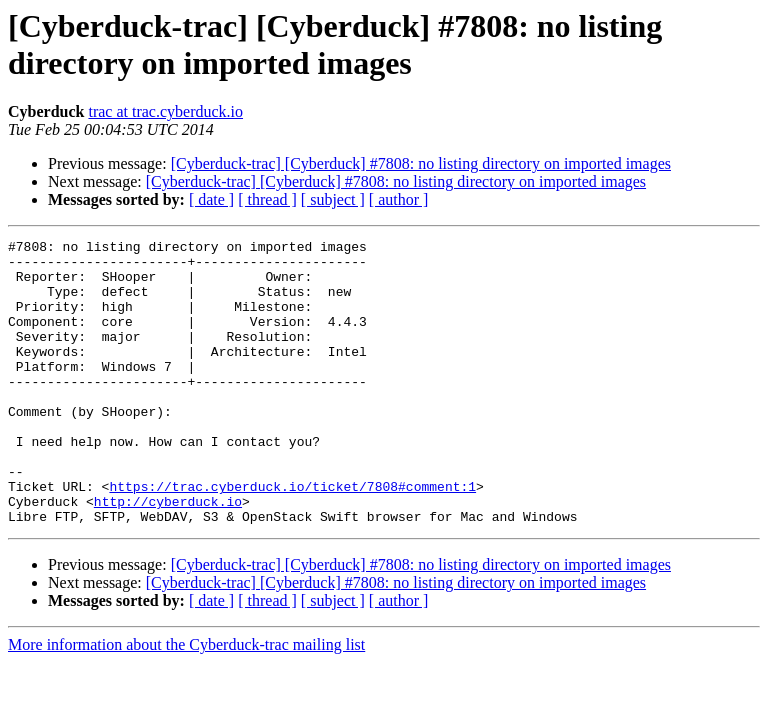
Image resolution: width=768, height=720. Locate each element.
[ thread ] (267, 199)
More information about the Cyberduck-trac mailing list (186, 701)
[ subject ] (333, 199)
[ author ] (399, 199)
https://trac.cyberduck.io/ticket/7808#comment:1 (292, 537)
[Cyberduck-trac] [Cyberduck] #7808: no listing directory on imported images (421, 163)
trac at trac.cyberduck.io (165, 111)
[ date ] (211, 199)
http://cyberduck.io (168, 555)
